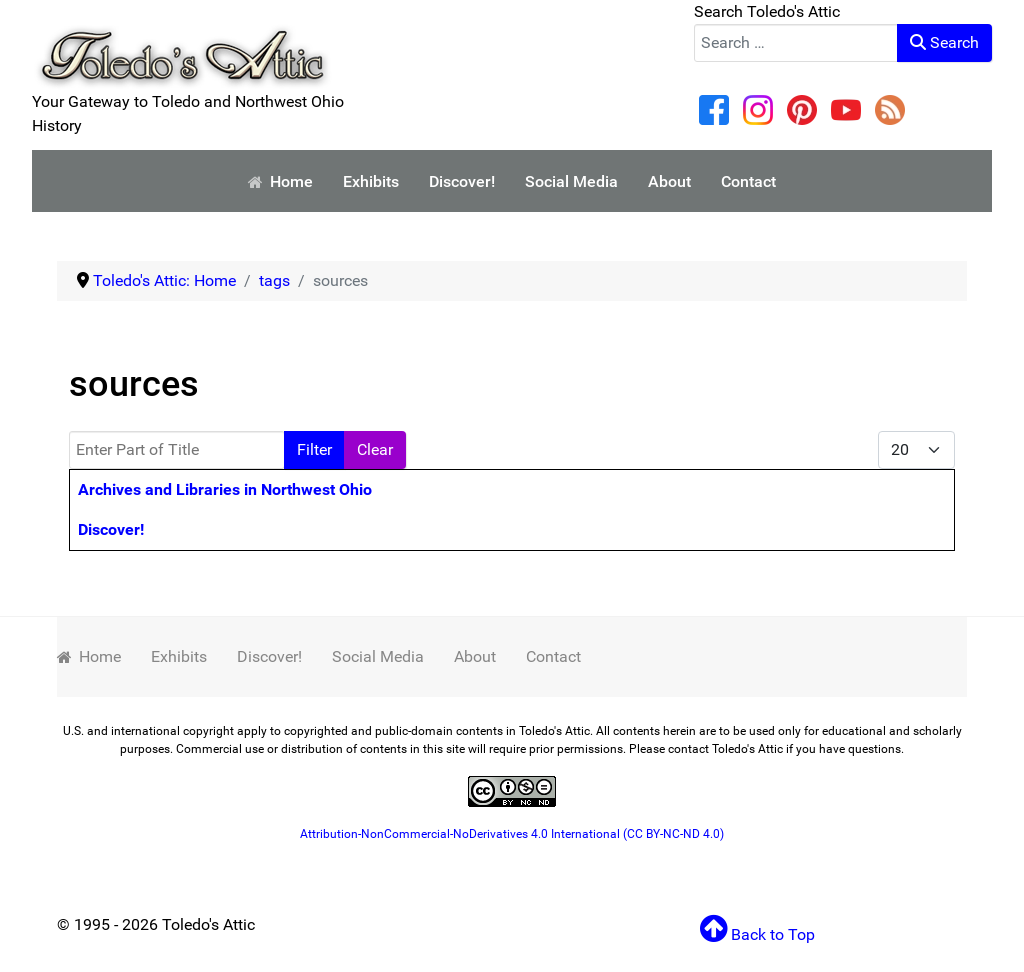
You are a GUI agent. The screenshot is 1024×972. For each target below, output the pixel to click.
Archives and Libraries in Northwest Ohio (225, 489)
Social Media (378, 656)
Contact (553, 656)
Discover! (111, 529)
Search (944, 42)
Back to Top (757, 934)
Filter (314, 449)
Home (89, 656)
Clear (375, 449)
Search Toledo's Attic (767, 11)
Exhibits (179, 656)
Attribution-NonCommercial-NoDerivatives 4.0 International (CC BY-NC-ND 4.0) (512, 834)
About (475, 656)
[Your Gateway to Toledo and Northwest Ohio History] (182, 43)
